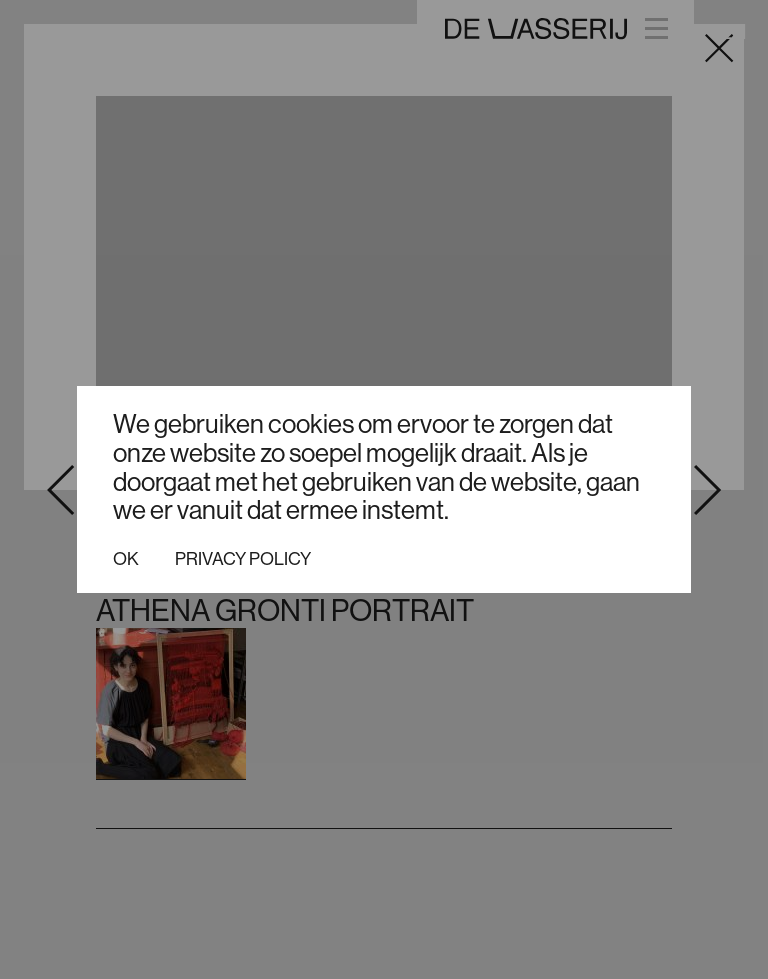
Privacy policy (243, 559)
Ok (126, 559)
